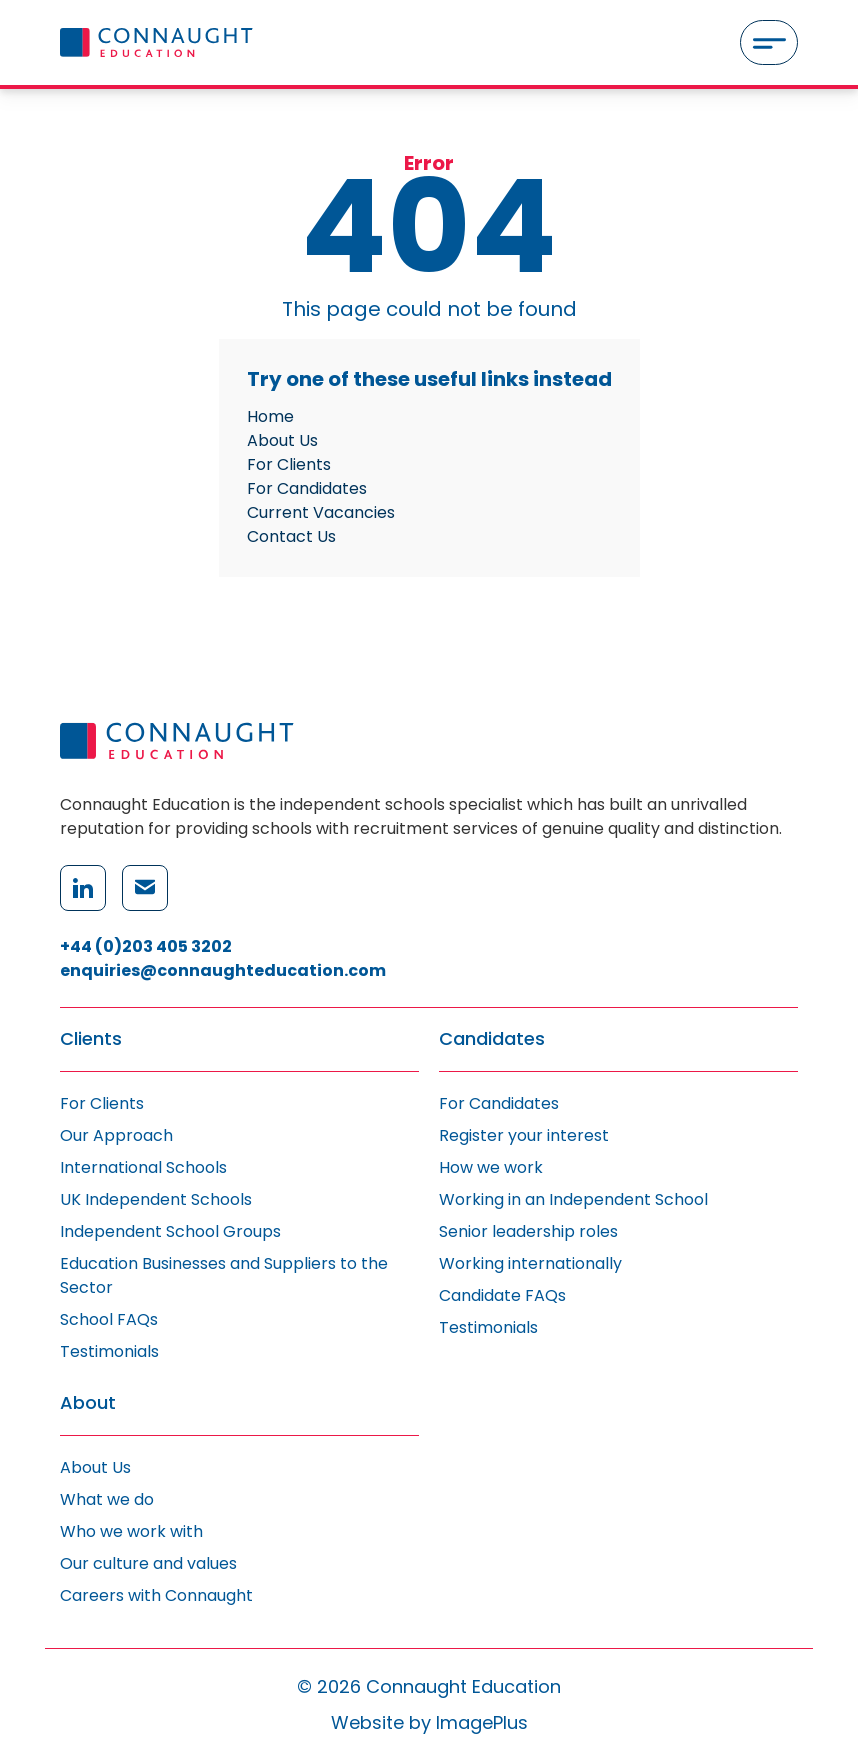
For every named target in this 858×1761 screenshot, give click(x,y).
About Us (282, 440)
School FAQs (109, 1319)
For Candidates (307, 488)
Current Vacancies (321, 512)
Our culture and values (148, 1563)
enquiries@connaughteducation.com (223, 970)
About (88, 1403)
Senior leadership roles (528, 1231)
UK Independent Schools (156, 1199)
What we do (107, 1499)
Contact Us (291, 536)
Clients (91, 1039)
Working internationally (530, 1263)
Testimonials (109, 1351)
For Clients (289, 464)
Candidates (492, 1039)
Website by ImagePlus (429, 1722)
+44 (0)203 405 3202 (146, 946)
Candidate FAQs (502, 1295)
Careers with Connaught (156, 1595)
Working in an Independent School (573, 1199)
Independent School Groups (170, 1231)
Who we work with (131, 1531)
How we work (491, 1167)
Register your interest (524, 1135)
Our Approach (116, 1135)
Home (270, 416)
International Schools (143, 1167)
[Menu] (769, 42)
